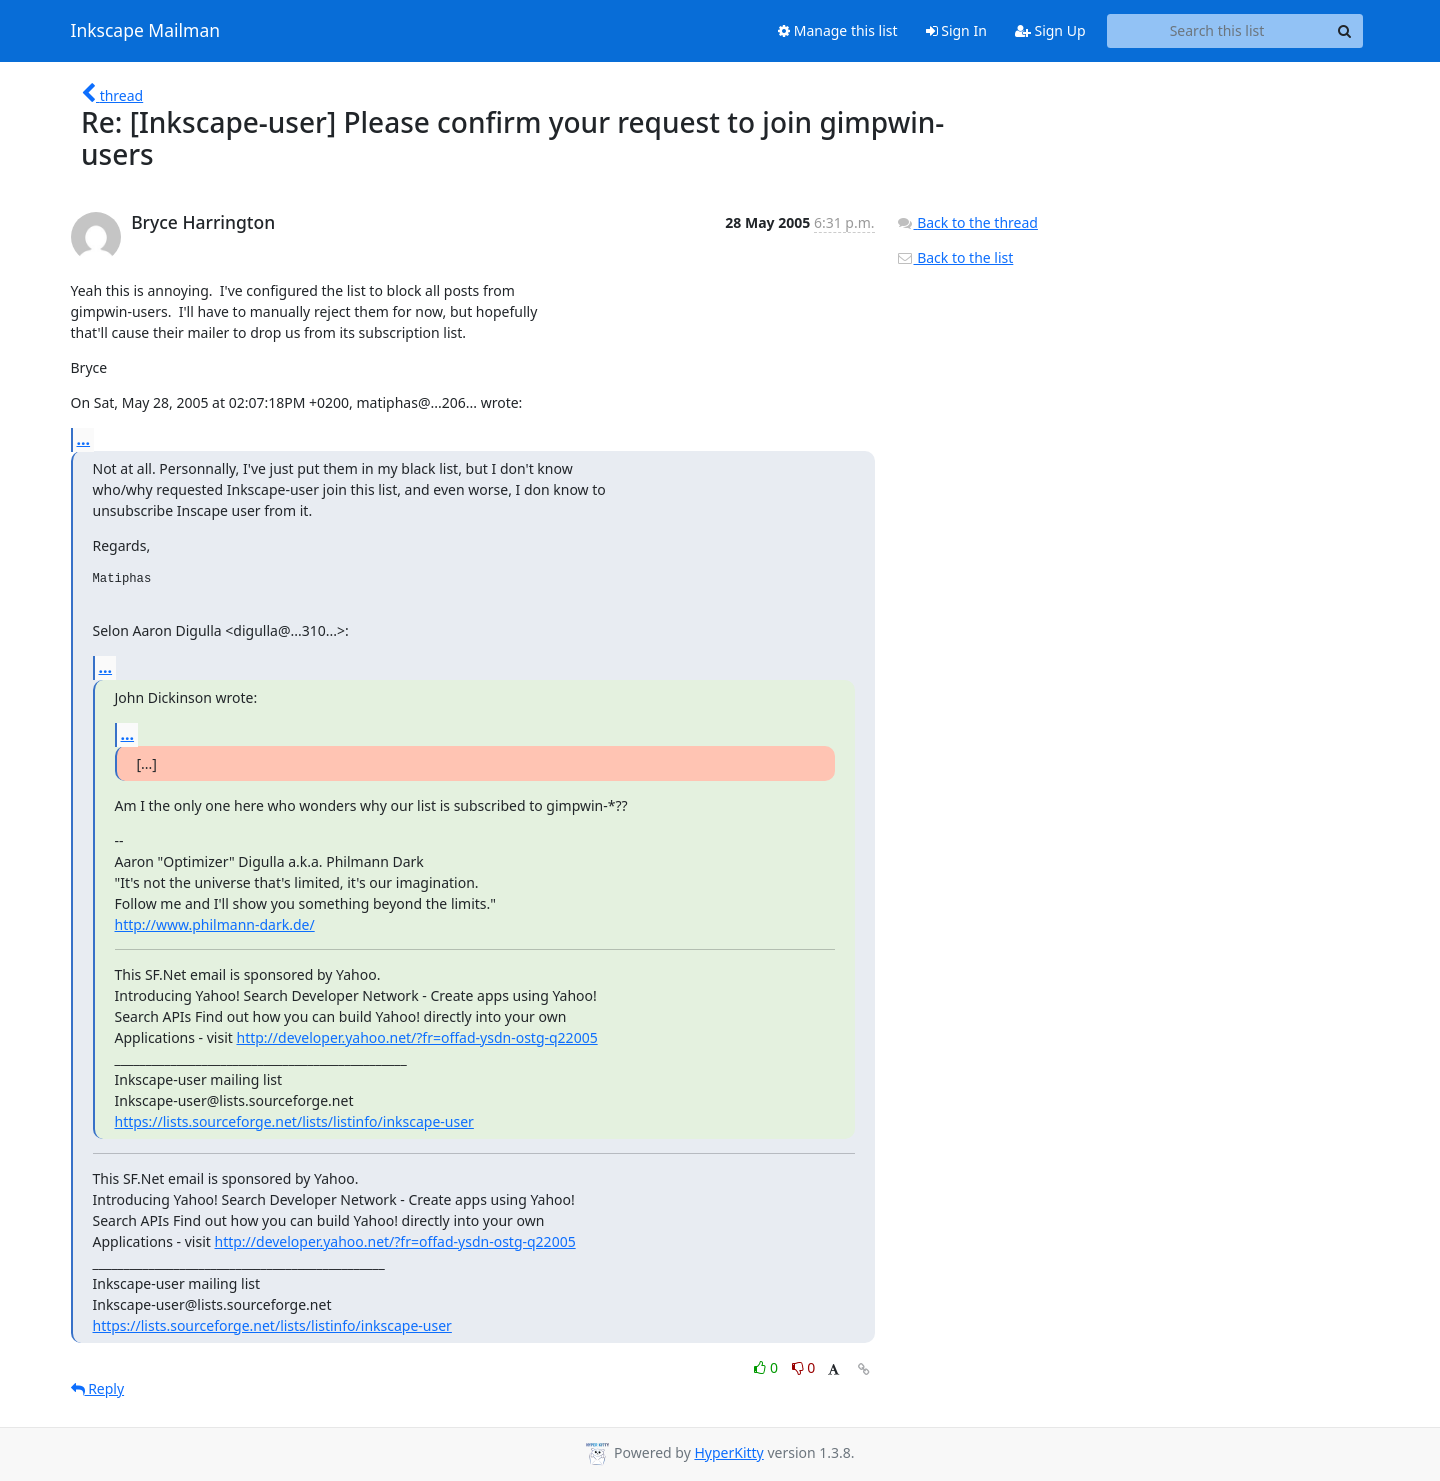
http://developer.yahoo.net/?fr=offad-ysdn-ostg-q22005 (416, 1037)
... (84, 439)
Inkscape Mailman (146, 31)
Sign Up (1050, 30)
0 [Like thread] (767, 1367)
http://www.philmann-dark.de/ (215, 924)
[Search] (1345, 31)
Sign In (956, 30)
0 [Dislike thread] (804, 1367)
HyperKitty (728, 1452)
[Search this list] (1217, 31)
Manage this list (838, 30)
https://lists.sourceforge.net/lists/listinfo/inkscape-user (294, 1121)
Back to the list (955, 257)
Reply (98, 1388)
